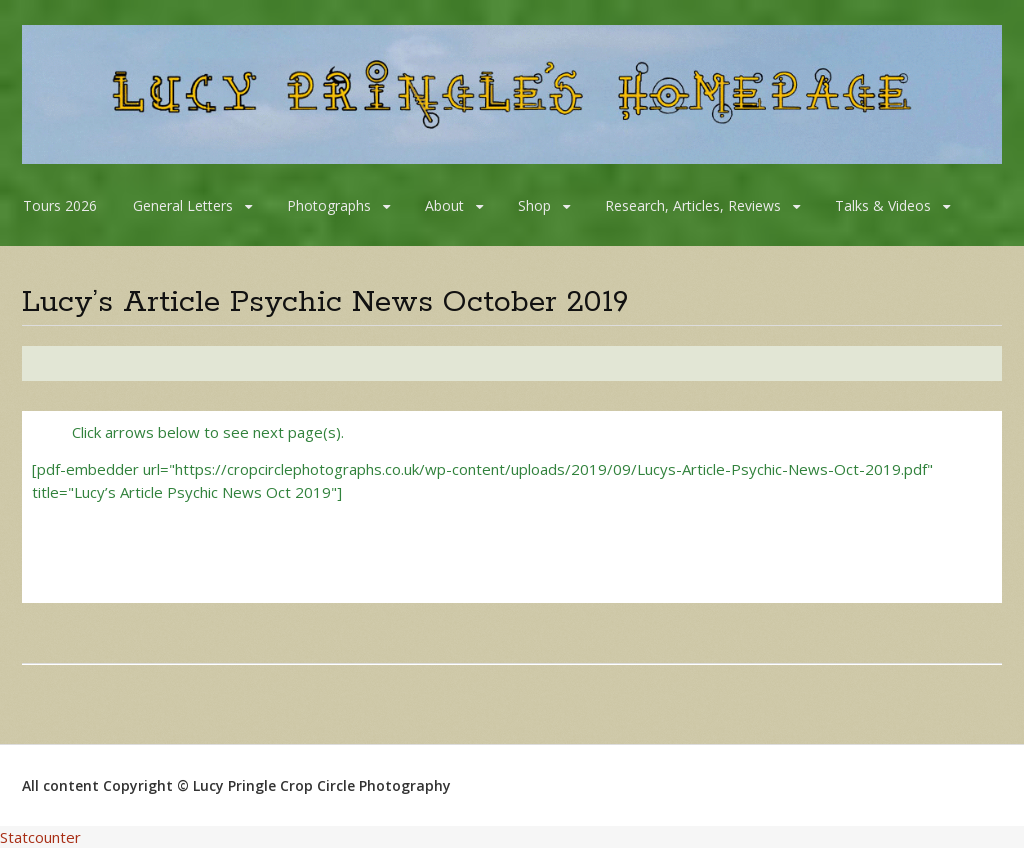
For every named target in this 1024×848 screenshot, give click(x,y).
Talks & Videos (883, 205)
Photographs (329, 205)
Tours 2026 (60, 205)
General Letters (183, 205)
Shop (534, 205)
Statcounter (40, 837)
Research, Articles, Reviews (693, 205)
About (444, 205)
